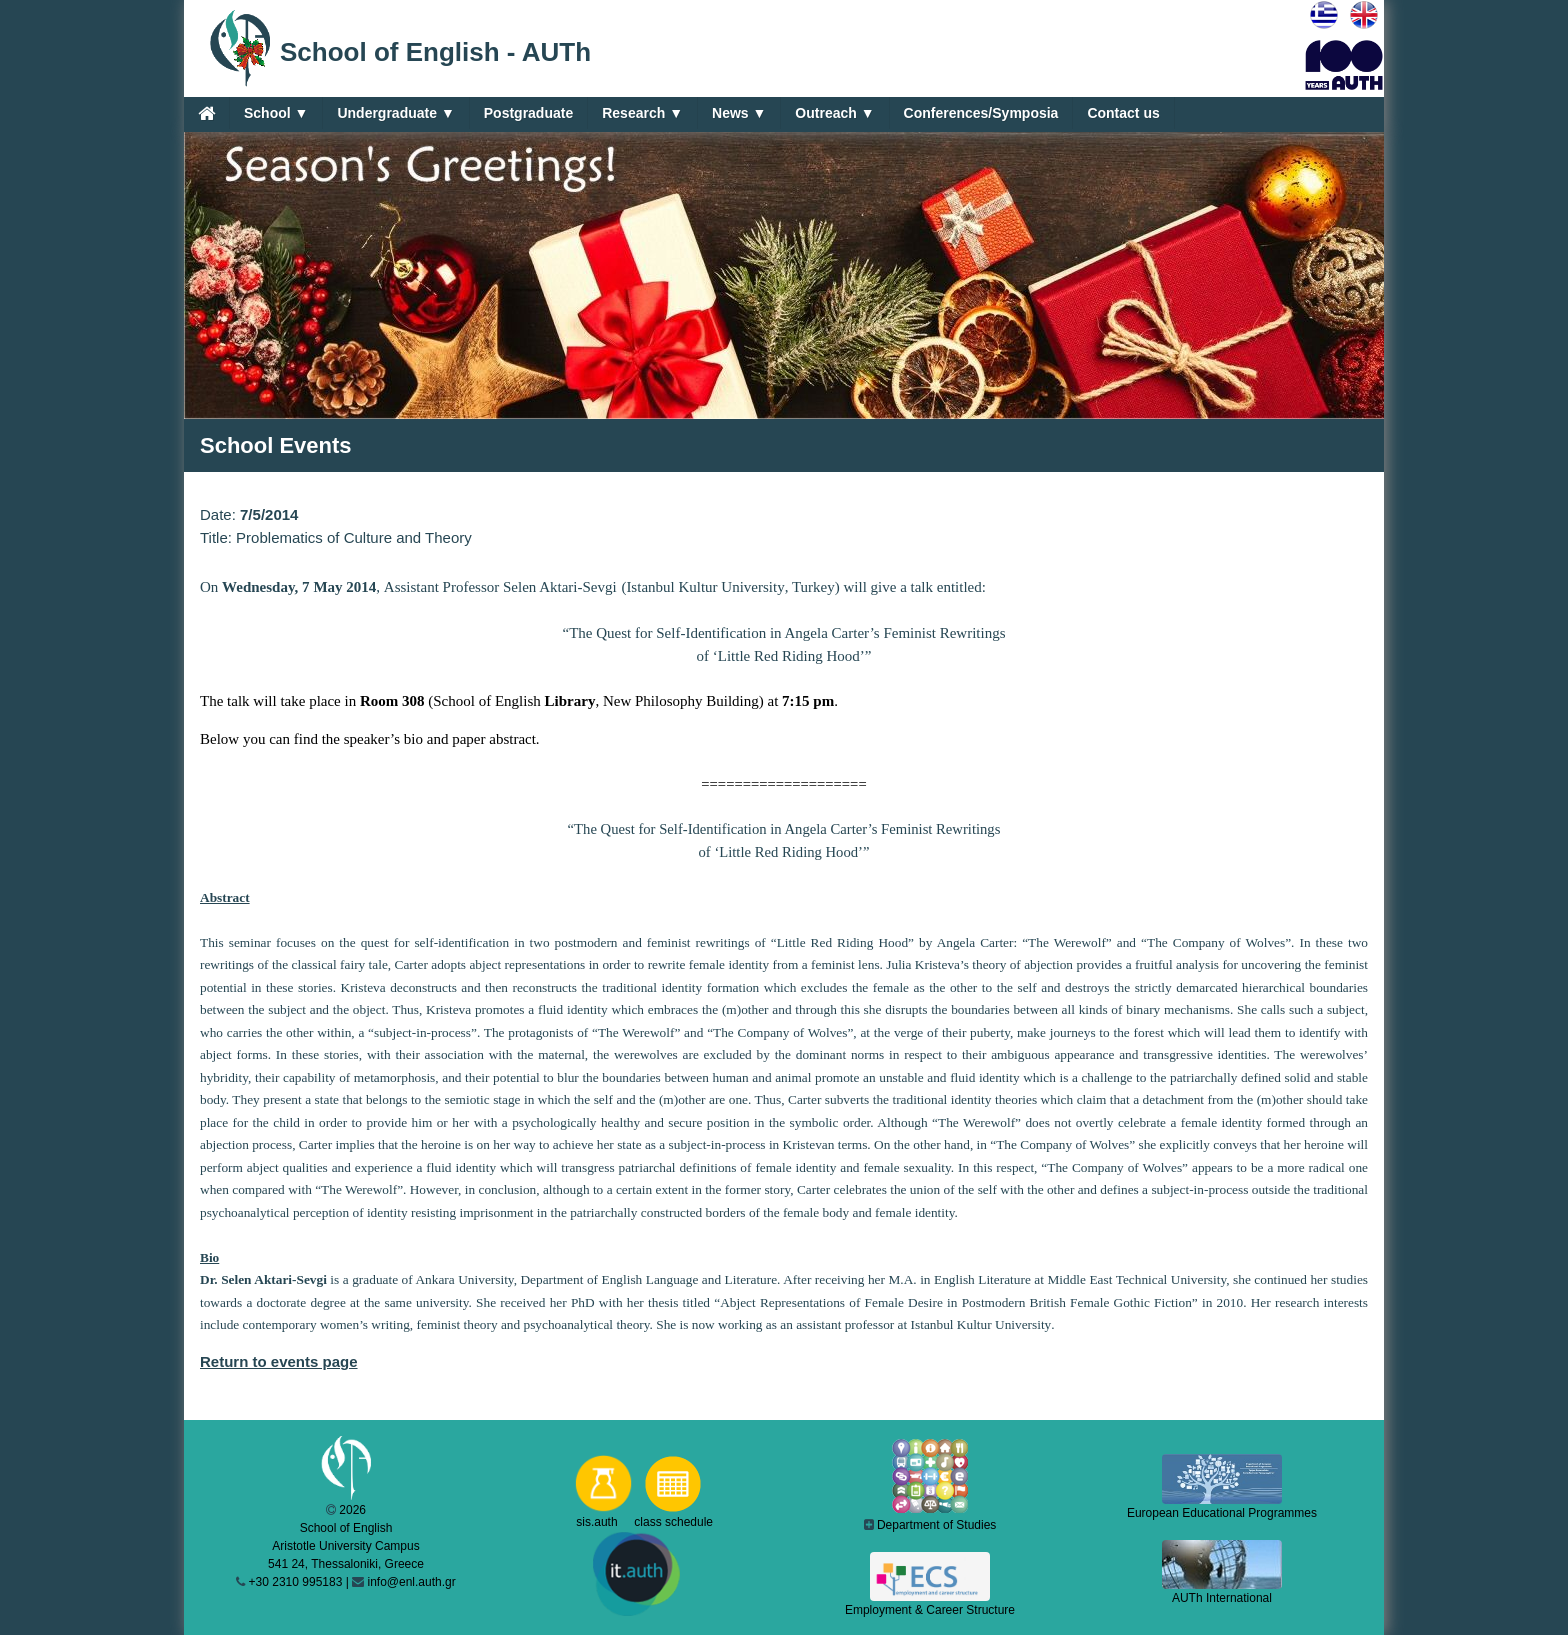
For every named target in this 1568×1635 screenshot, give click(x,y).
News (739, 113)
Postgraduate (528, 113)
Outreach (834, 113)
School (276, 113)
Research (642, 113)
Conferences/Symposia (981, 113)
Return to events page (279, 1361)
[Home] (206, 113)
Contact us (1123, 113)
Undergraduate (395, 113)
